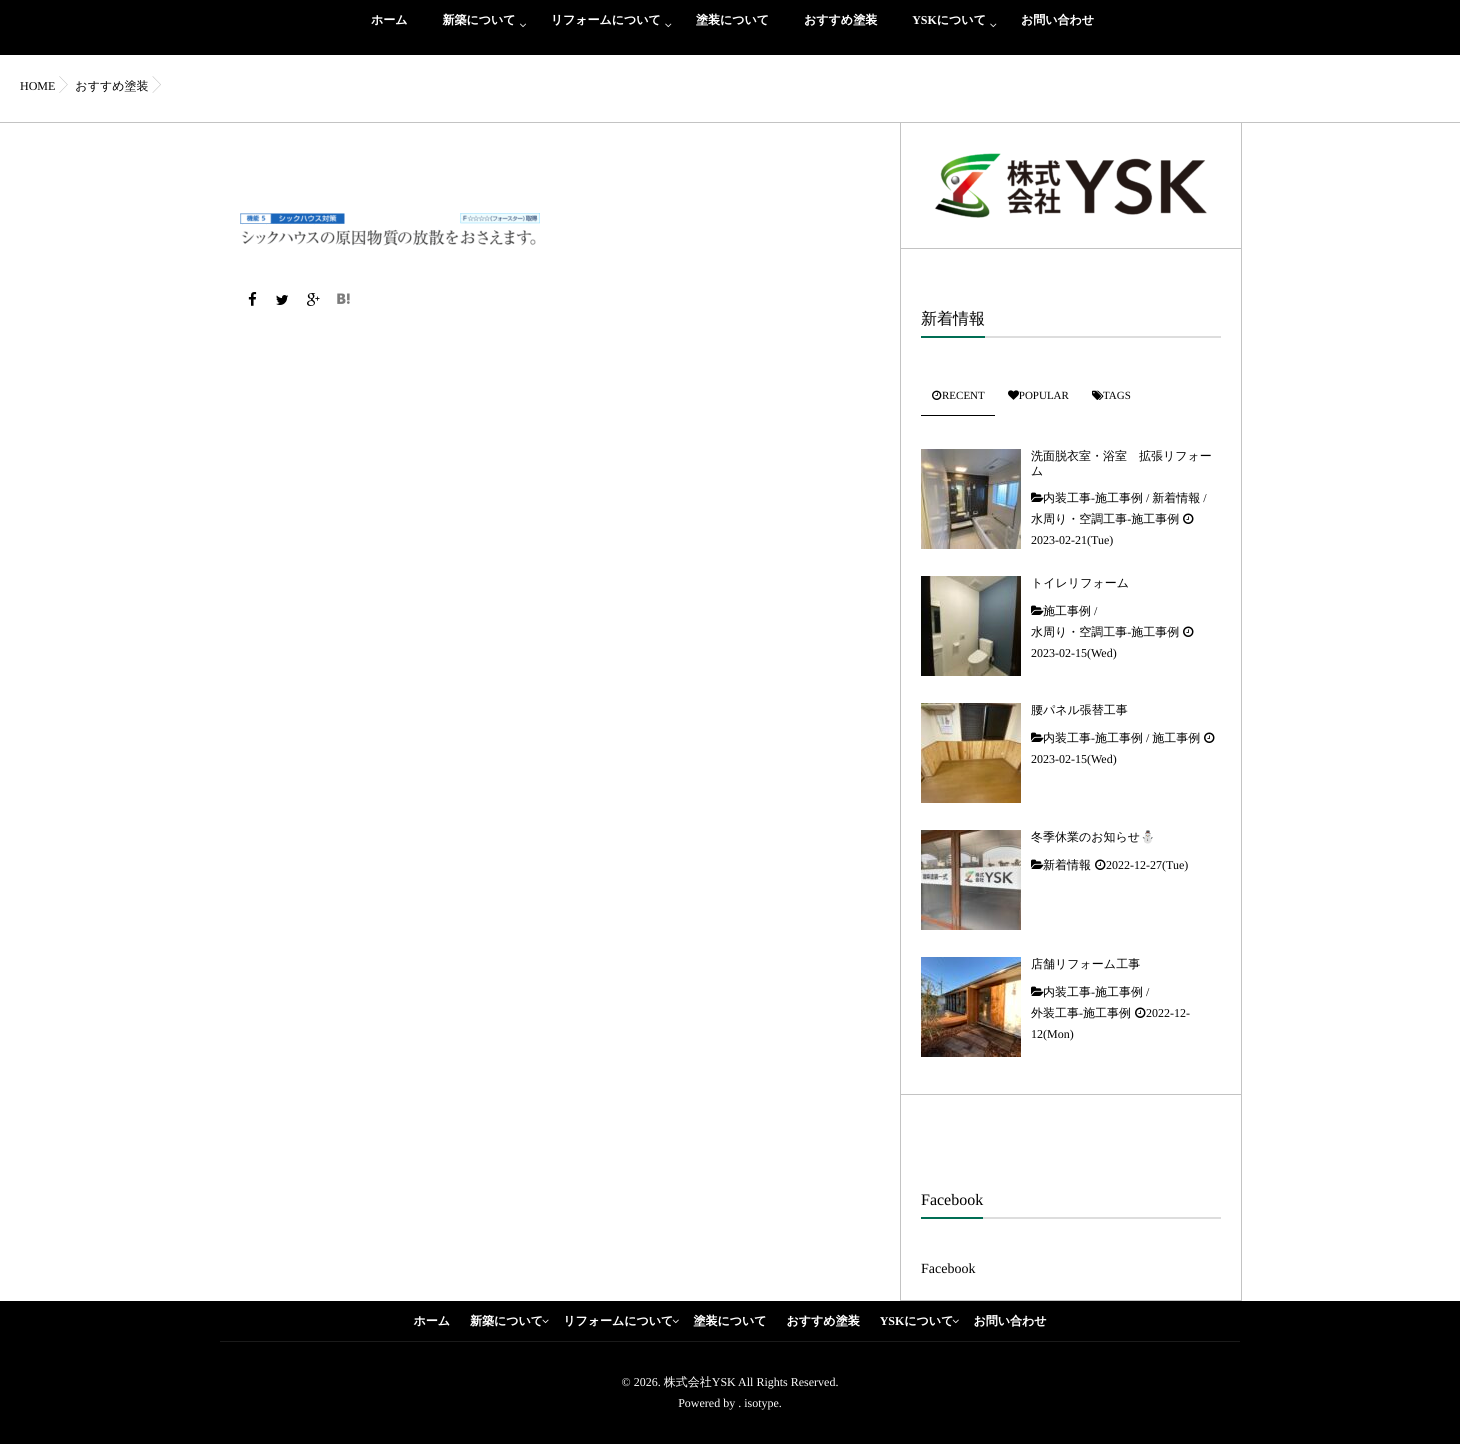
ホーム (389, 31)
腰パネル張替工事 (1079, 710)
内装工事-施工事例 (1093, 498)
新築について (479, 31)
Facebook (948, 1269)
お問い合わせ (1057, 31)
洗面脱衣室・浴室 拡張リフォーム (1121, 463)
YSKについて (949, 31)
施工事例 (1067, 611)
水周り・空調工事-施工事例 (1105, 519)
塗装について (732, 31)
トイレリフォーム (1080, 583)
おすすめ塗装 (840, 31)
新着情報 (1176, 498)
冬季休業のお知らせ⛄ (1093, 837)
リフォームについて (606, 31)
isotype (761, 1403)
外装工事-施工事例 (1081, 1013)
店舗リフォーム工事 (1085, 964)
